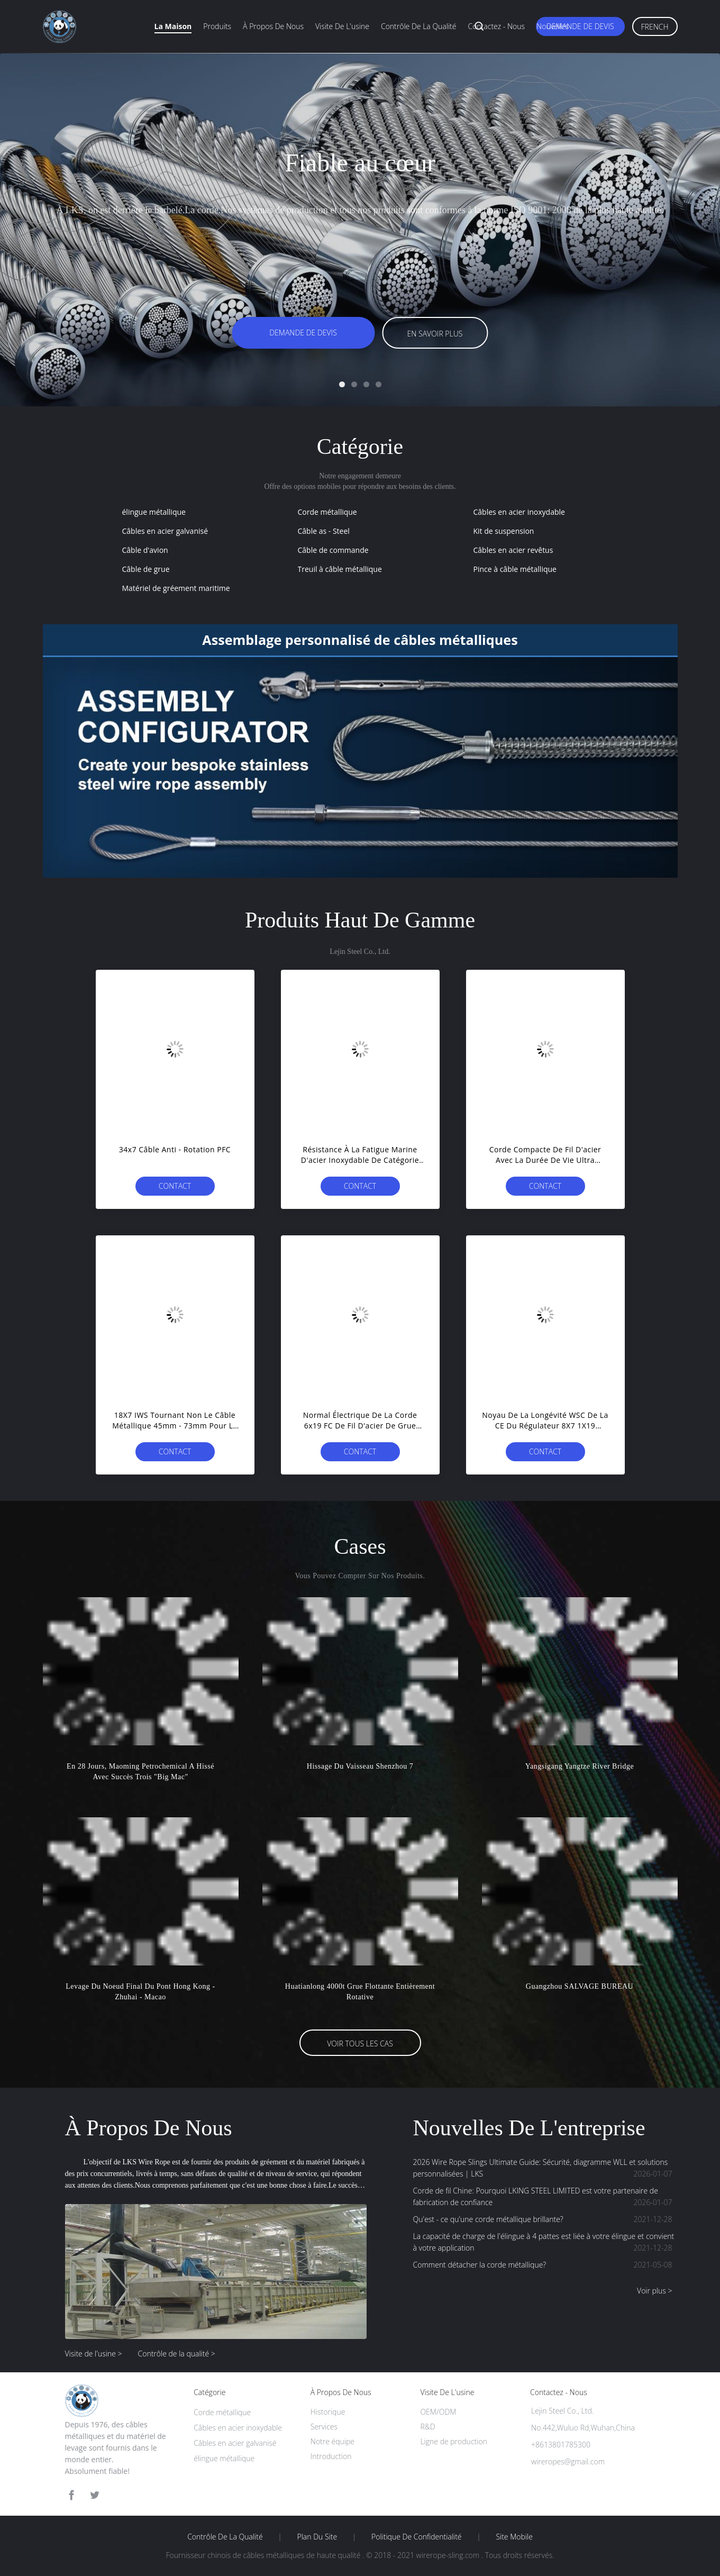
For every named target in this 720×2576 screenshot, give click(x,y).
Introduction (331, 2456)
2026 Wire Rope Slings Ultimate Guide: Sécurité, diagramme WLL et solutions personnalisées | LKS (545, 2168)
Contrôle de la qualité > (176, 2354)
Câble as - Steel (324, 531)
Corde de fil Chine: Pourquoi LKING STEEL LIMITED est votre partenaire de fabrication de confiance (545, 2197)
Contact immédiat (175, 1188)
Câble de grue (146, 569)
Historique (328, 2412)
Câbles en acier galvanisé (165, 531)
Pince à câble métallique (515, 569)
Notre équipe (332, 2441)
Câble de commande (333, 550)
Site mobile (514, 2537)
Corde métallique (327, 512)
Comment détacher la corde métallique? (545, 2265)
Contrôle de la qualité (419, 26)
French (655, 27)
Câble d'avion (145, 550)
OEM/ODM (438, 2412)
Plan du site (317, 2537)
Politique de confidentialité (416, 2537)
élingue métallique (154, 512)
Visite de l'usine (342, 26)
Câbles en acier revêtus (513, 550)
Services (324, 2427)
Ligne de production (453, 2441)
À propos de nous (273, 26)
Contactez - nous (496, 26)
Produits (217, 26)
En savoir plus (435, 334)
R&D (427, 2427)
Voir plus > (654, 2291)
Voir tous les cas (360, 2043)
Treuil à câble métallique (340, 569)
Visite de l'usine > (93, 2354)
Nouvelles (552, 26)
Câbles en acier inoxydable (519, 512)
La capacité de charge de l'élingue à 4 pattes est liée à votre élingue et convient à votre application (545, 2242)
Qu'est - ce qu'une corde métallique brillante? (545, 2219)
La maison (173, 26)
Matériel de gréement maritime (176, 588)
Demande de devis (580, 26)
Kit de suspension (503, 531)
